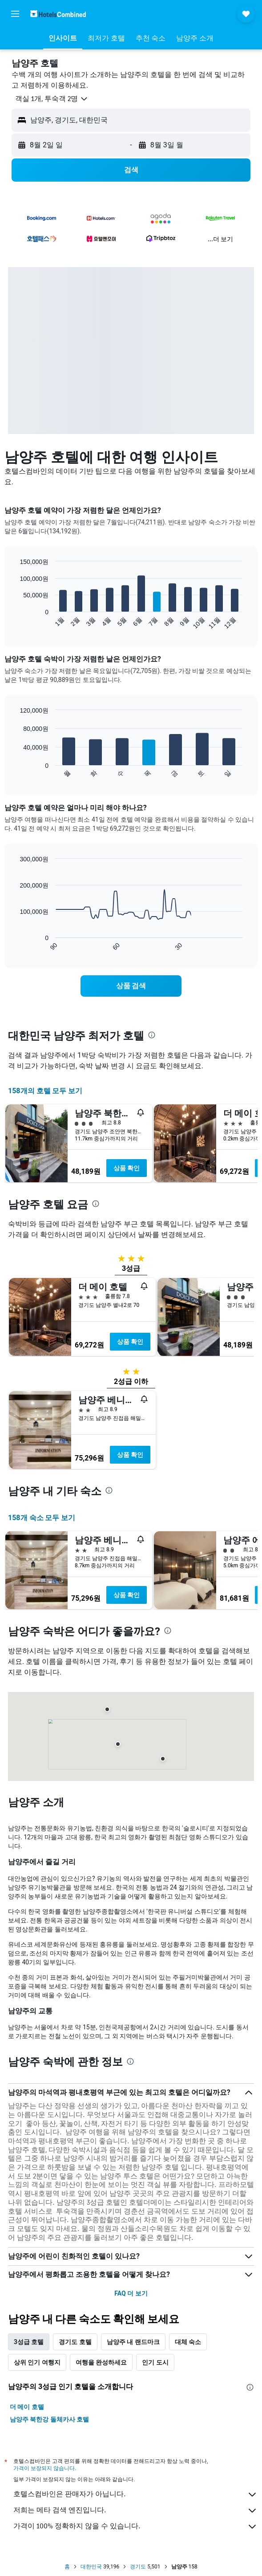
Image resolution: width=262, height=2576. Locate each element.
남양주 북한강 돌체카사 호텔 (49, 2419)
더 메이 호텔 (27, 2406)
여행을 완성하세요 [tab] (101, 2362)
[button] (15, 14)
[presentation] (152, 1035)
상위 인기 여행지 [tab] (37, 2362)
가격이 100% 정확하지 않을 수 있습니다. (135, 2526)
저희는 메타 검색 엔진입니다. (135, 2510)
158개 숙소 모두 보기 (41, 1517)
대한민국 (91, 2567)
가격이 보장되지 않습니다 (44, 2468)
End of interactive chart (15, 622)
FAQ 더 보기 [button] (130, 2293)
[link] (131, 986)
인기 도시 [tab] (155, 2362)
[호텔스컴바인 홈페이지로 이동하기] (58, 13)
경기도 (138, 2567)
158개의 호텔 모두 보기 (45, 1091)
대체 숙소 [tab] (188, 2341)
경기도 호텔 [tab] (75, 2341)
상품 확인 (126, 1168)
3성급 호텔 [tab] (29, 2341)
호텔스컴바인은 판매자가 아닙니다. (135, 2494)
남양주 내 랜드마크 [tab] (133, 2341)
